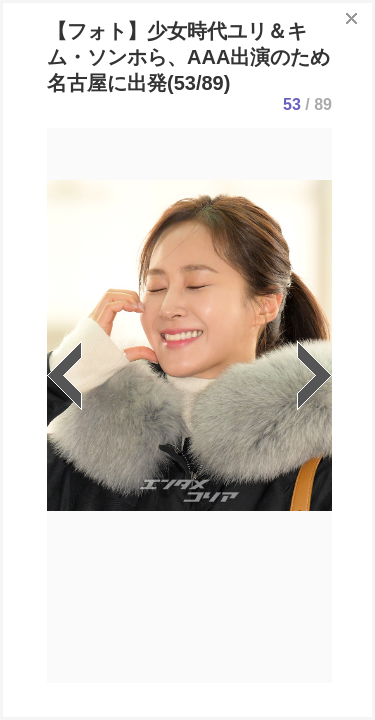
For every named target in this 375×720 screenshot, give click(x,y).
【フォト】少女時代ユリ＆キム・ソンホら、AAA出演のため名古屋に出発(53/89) (188, 57)
